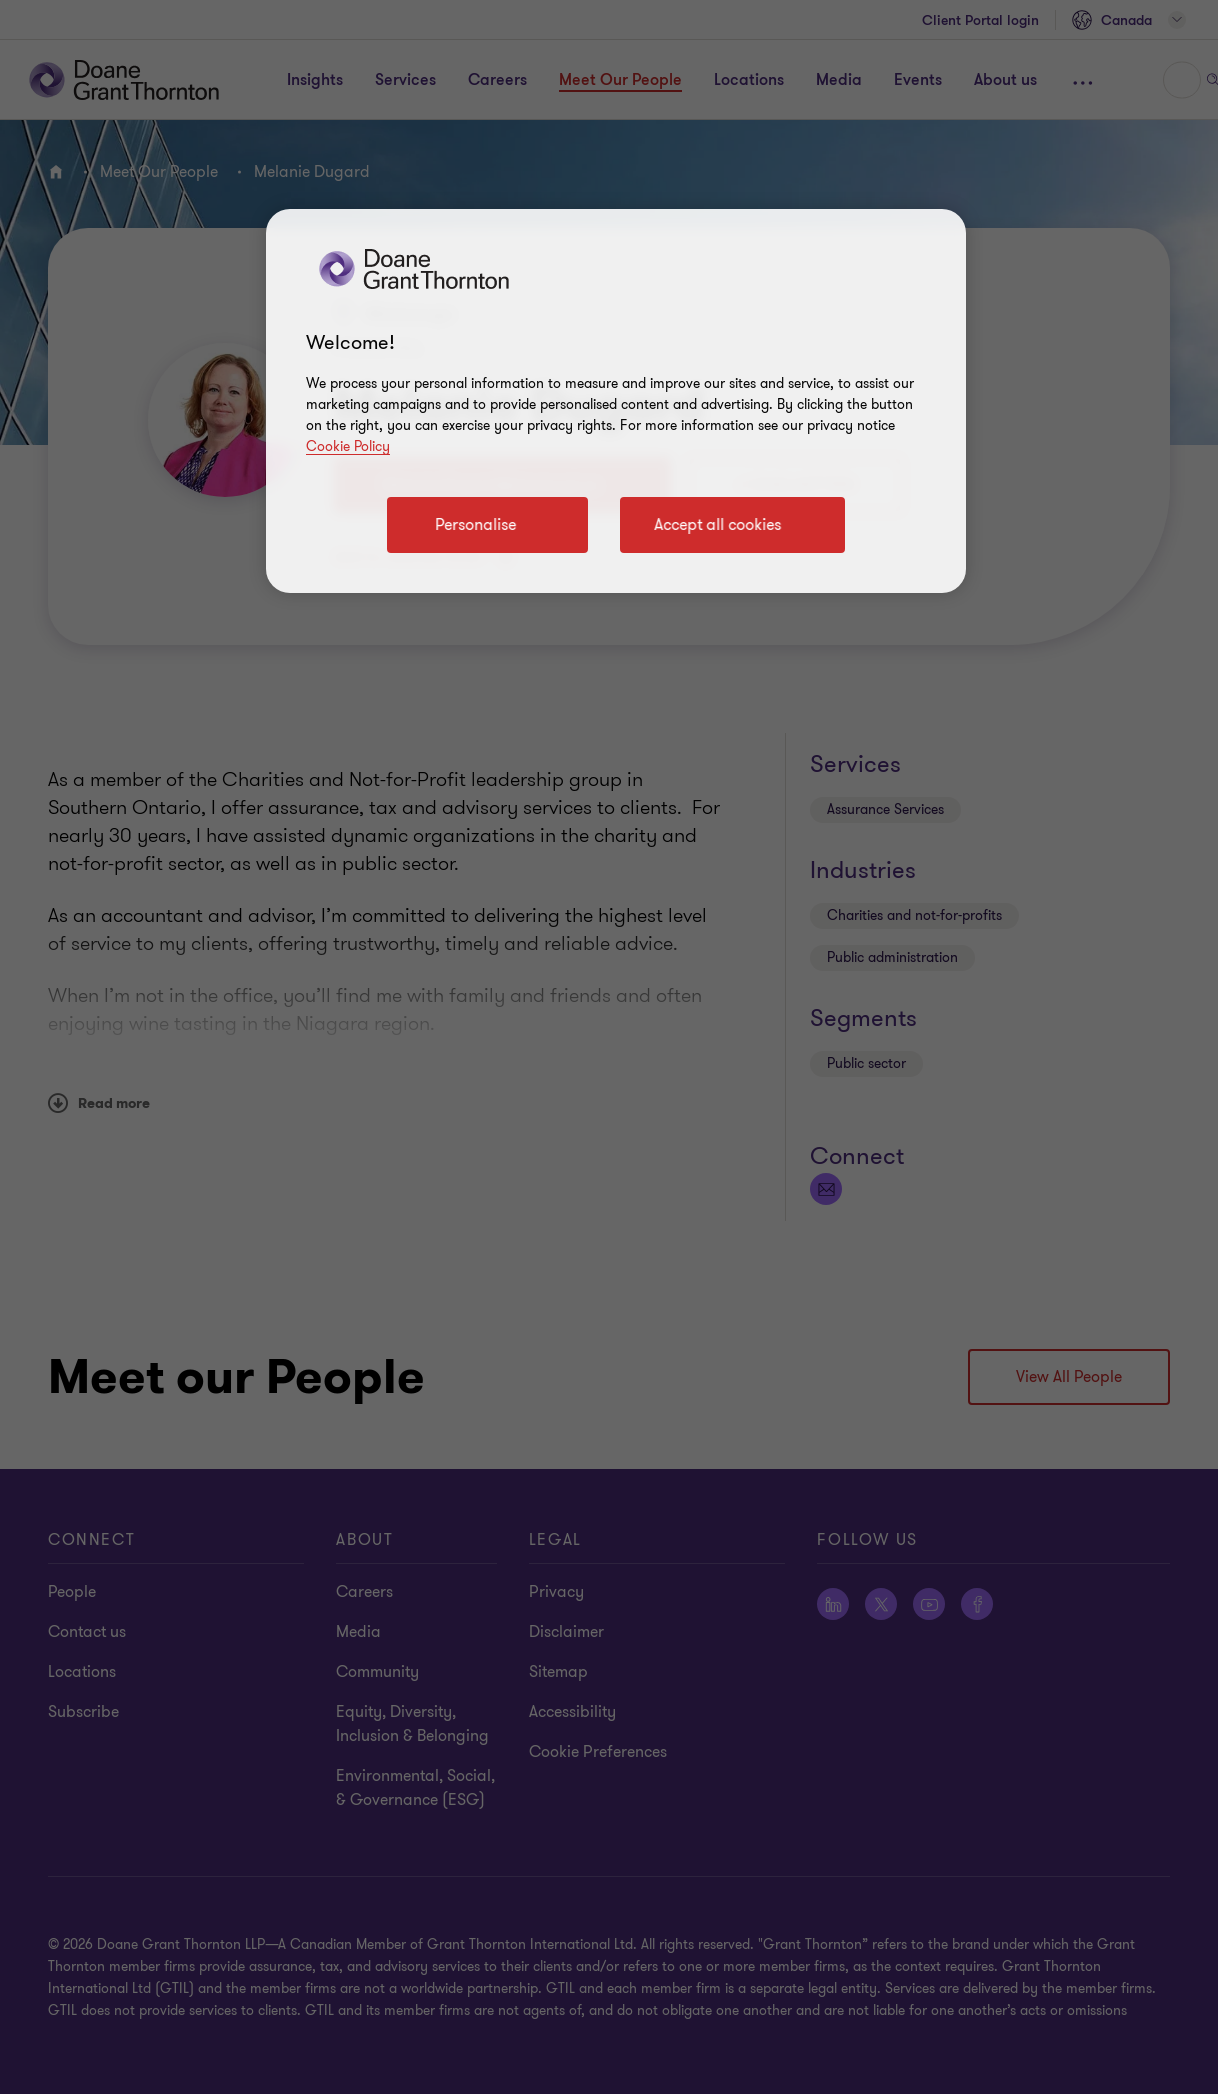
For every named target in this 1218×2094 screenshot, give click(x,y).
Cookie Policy (348, 446)
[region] (616, 401)
